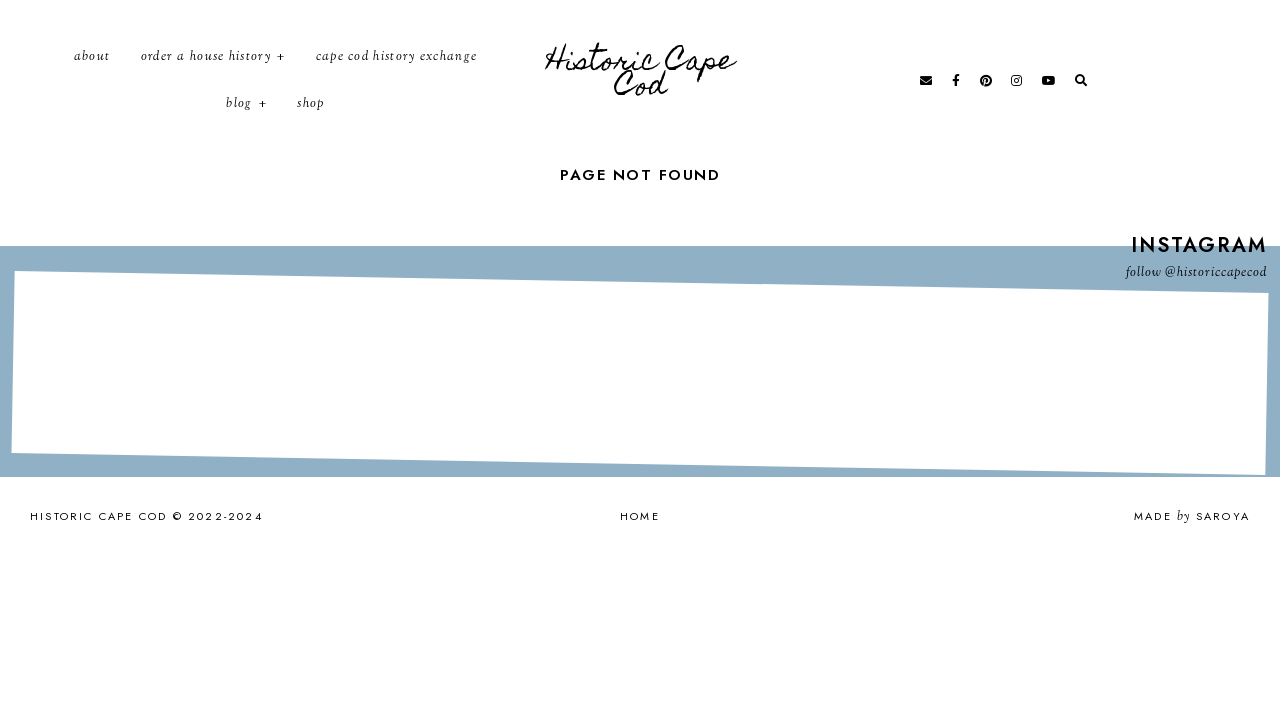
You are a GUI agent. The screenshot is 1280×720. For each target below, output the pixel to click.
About (92, 75)
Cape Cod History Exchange (397, 75)
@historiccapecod (1216, 309)
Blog (239, 123)
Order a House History (206, 75)
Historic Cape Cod (640, 95)
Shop (310, 123)
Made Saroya (1192, 552)
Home (640, 552)
